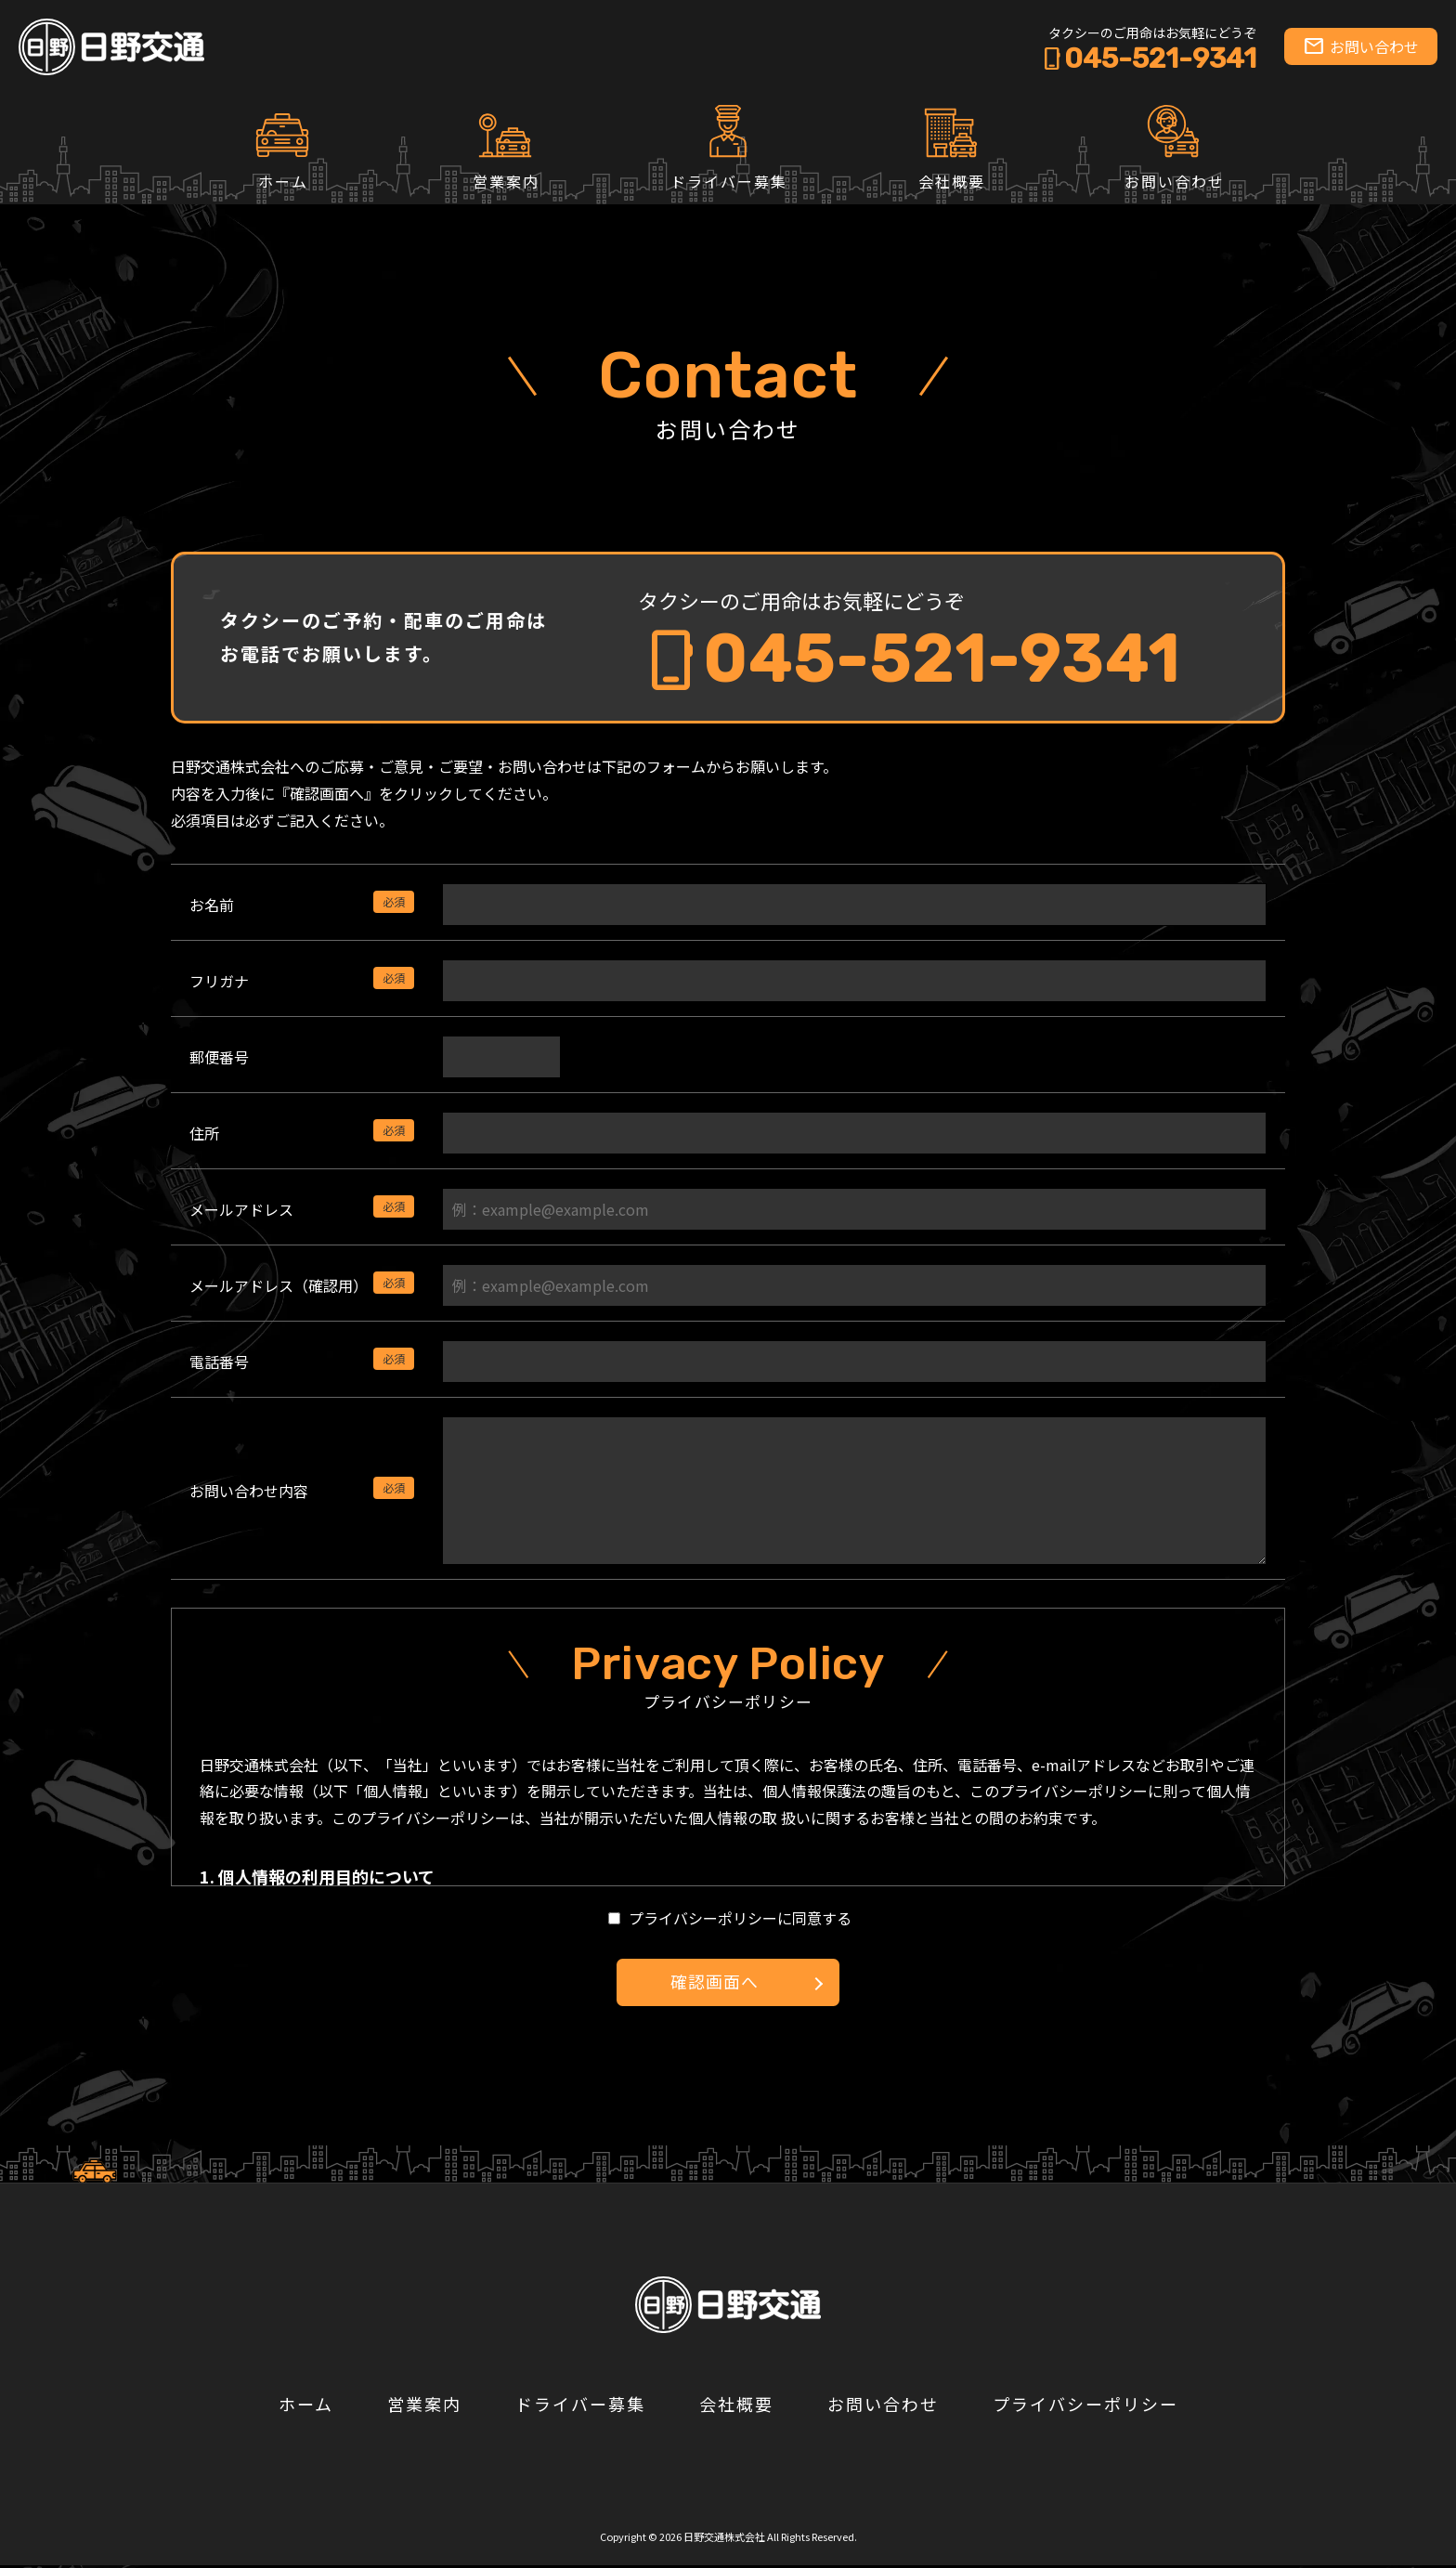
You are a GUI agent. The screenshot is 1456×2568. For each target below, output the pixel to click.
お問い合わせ (1361, 46)
